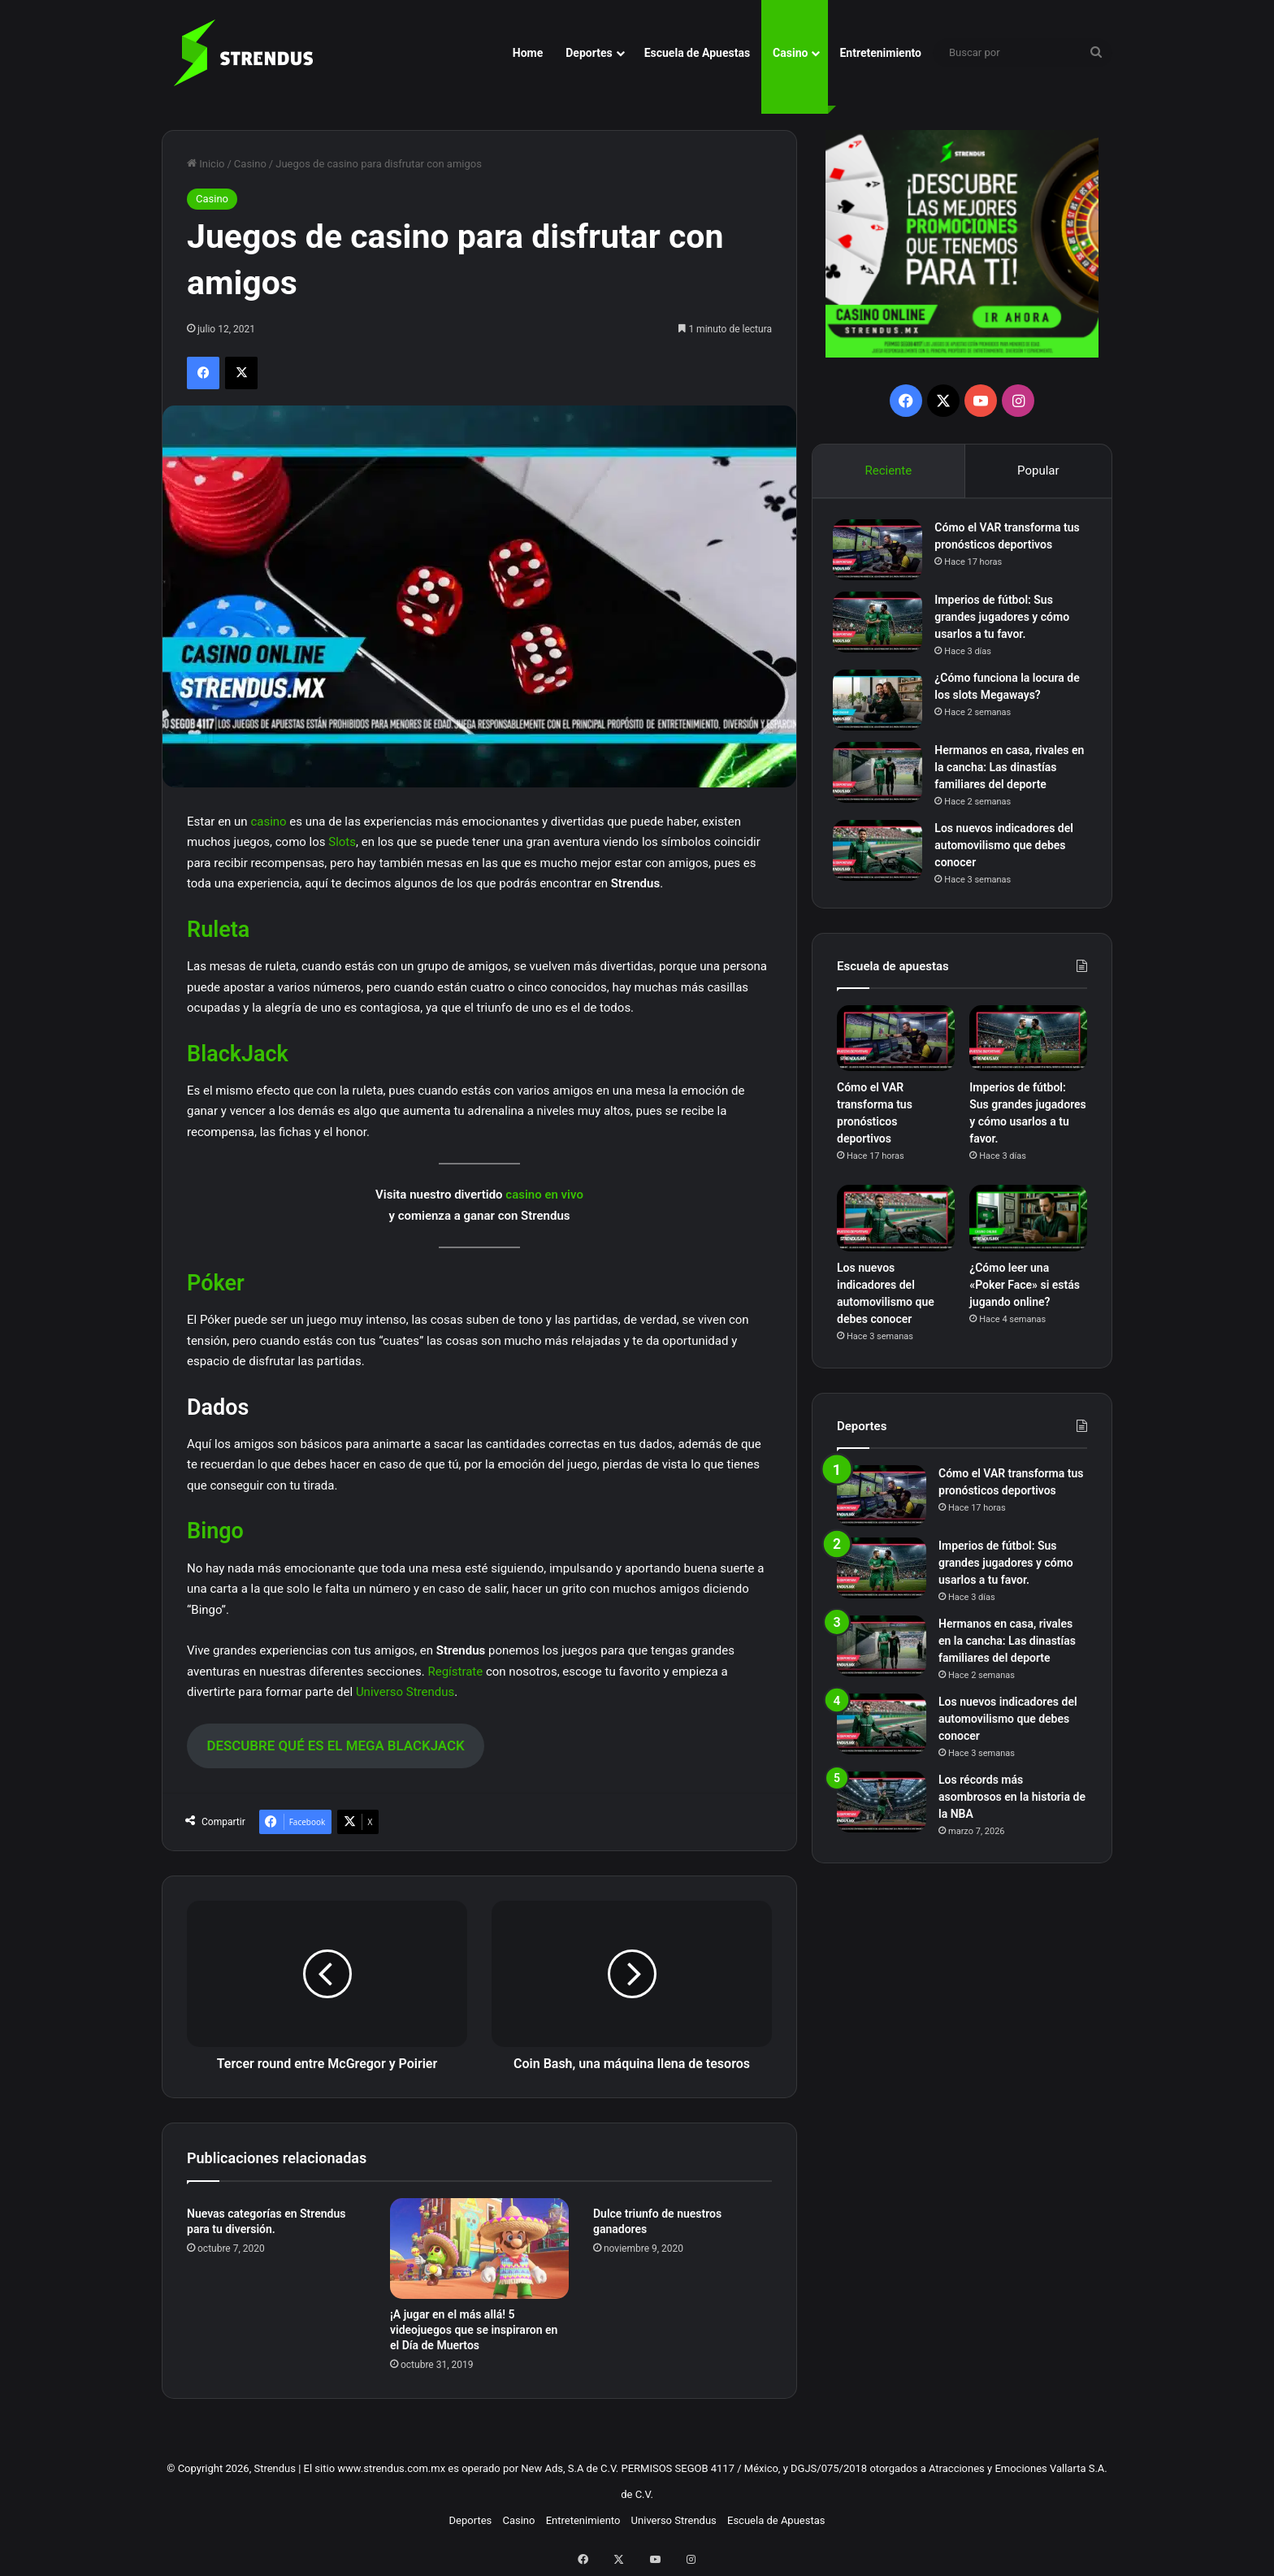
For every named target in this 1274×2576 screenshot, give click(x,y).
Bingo (215, 1531)
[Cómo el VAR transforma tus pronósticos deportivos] (881, 553)
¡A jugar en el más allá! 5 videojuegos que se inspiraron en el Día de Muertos (473, 2330)
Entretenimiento (880, 52)
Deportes (589, 52)
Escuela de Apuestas (697, 52)
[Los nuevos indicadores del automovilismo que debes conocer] (881, 854)
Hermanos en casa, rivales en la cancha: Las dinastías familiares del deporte (1007, 771)
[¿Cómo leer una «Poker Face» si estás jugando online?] (1028, 1226)
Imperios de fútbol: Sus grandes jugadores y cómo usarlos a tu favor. (1005, 620)
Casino (790, 52)
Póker (216, 1283)
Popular (1038, 470)
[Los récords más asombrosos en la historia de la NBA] (881, 1809)
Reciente (888, 470)
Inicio (205, 164)
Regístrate (455, 1671)
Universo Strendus (405, 1692)
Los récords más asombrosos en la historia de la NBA (1012, 1804)
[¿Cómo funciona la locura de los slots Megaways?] (881, 704)
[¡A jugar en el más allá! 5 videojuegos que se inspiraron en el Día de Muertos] (479, 2248)
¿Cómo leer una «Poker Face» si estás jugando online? (1024, 1292)
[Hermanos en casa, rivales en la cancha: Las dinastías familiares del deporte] (881, 776)
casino (268, 821)
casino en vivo (544, 1194)
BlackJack (237, 1054)
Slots (342, 842)
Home (528, 52)
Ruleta (218, 930)
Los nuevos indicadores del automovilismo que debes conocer (1007, 849)
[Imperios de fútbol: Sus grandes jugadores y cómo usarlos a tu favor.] (881, 626)
